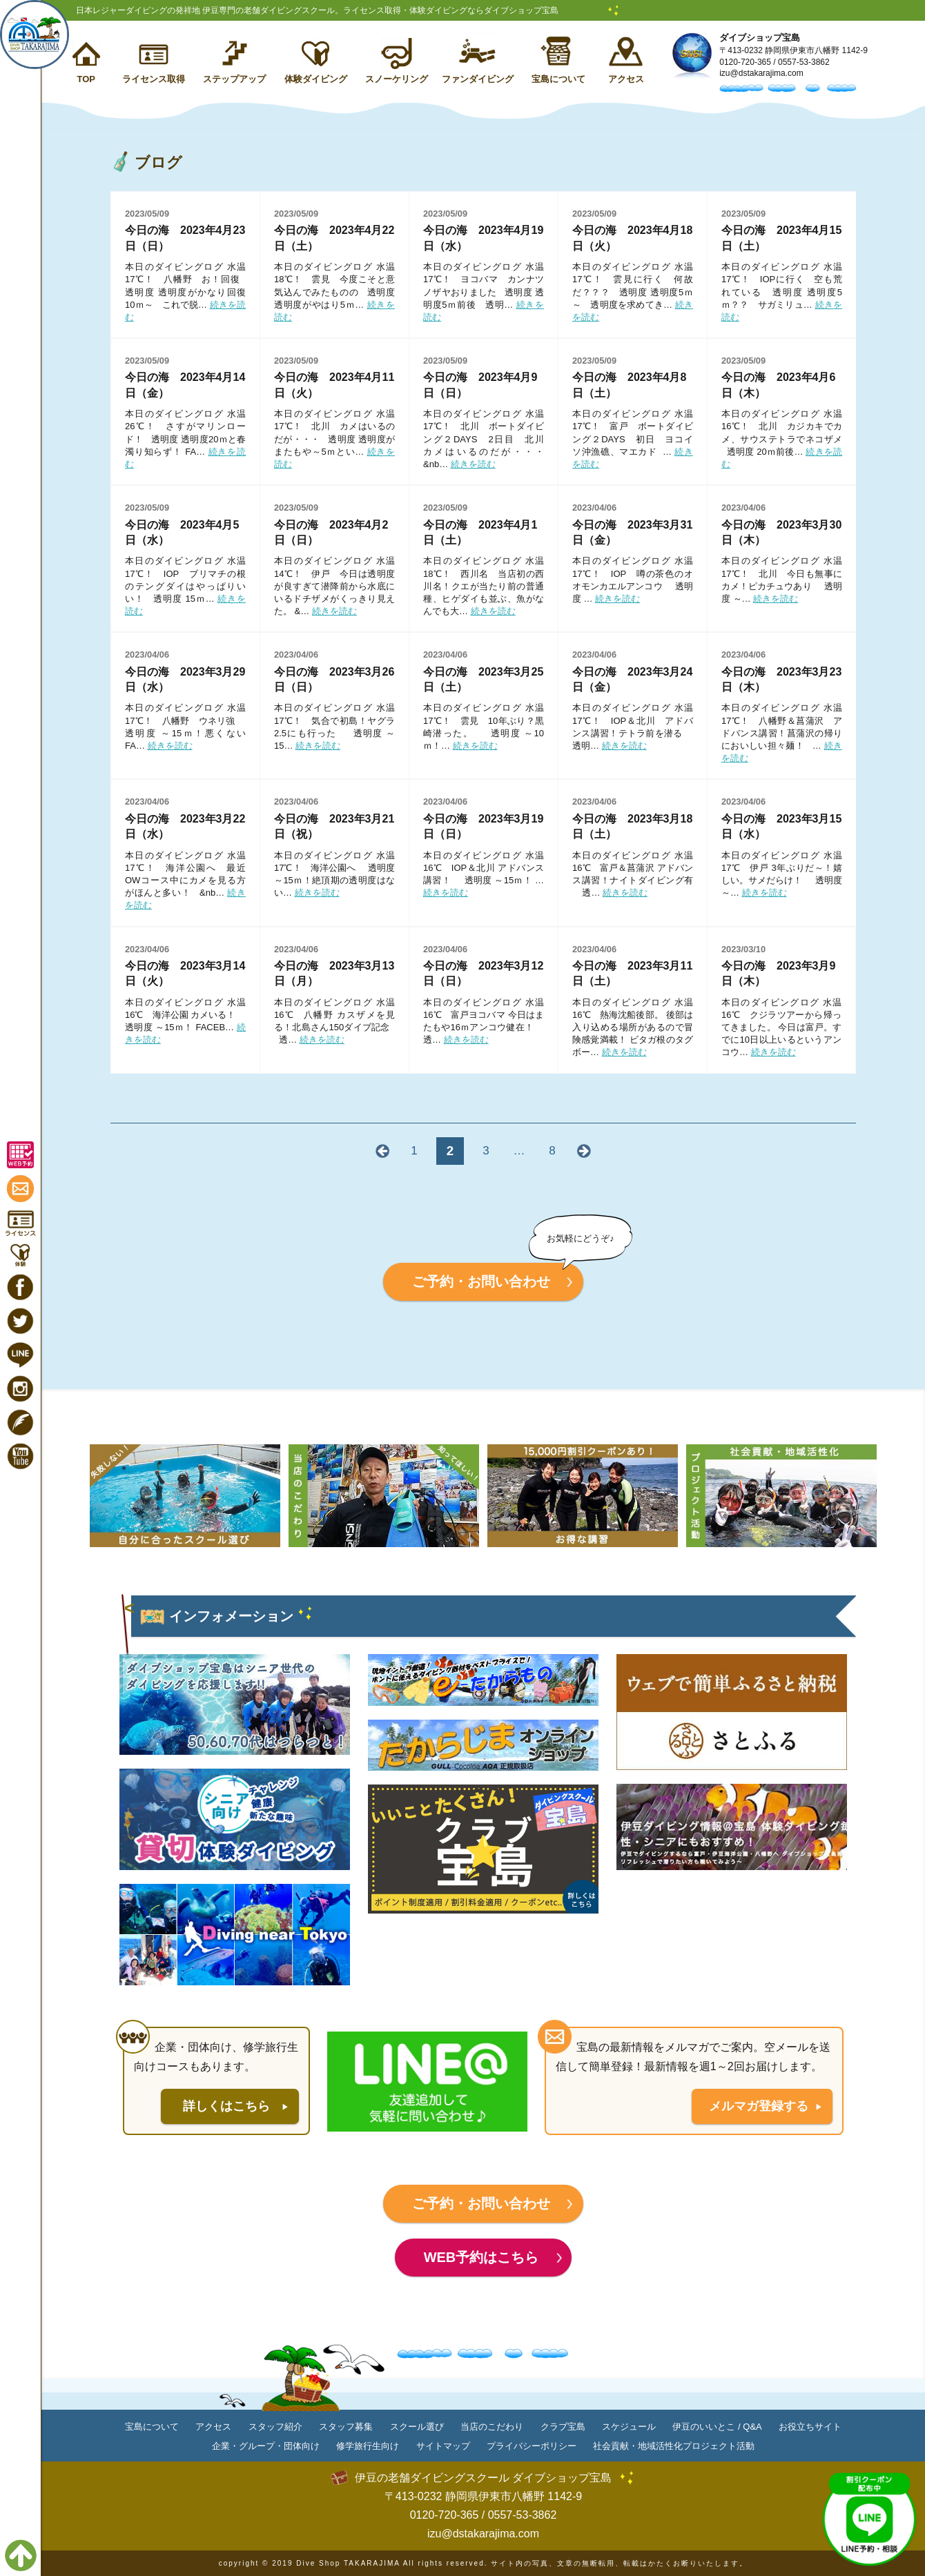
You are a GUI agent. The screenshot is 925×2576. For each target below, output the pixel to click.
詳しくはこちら (226, 2106)
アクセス (626, 79)
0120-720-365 (745, 62)
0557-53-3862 (804, 62)
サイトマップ (443, 2446)
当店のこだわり (491, 2426)
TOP (86, 79)
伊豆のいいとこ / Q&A (716, 2426)
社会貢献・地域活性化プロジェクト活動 (673, 2446)
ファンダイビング (478, 79)
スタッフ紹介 (275, 2426)
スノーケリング (396, 79)
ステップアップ (234, 79)
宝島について (558, 79)
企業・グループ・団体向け (266, 2446)
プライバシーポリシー (531, 2446)
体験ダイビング (315, 79)
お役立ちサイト (810, 2426)
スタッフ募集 (346, 2426)
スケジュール (629, 2426)
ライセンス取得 (153, 79)
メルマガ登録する (758, 2106)
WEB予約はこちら (481, 2257)
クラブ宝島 (563, 2426)
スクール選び (417, 2426)
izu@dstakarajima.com (761, 73)
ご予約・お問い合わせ (481, 1281)
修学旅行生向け (367, 2446)
